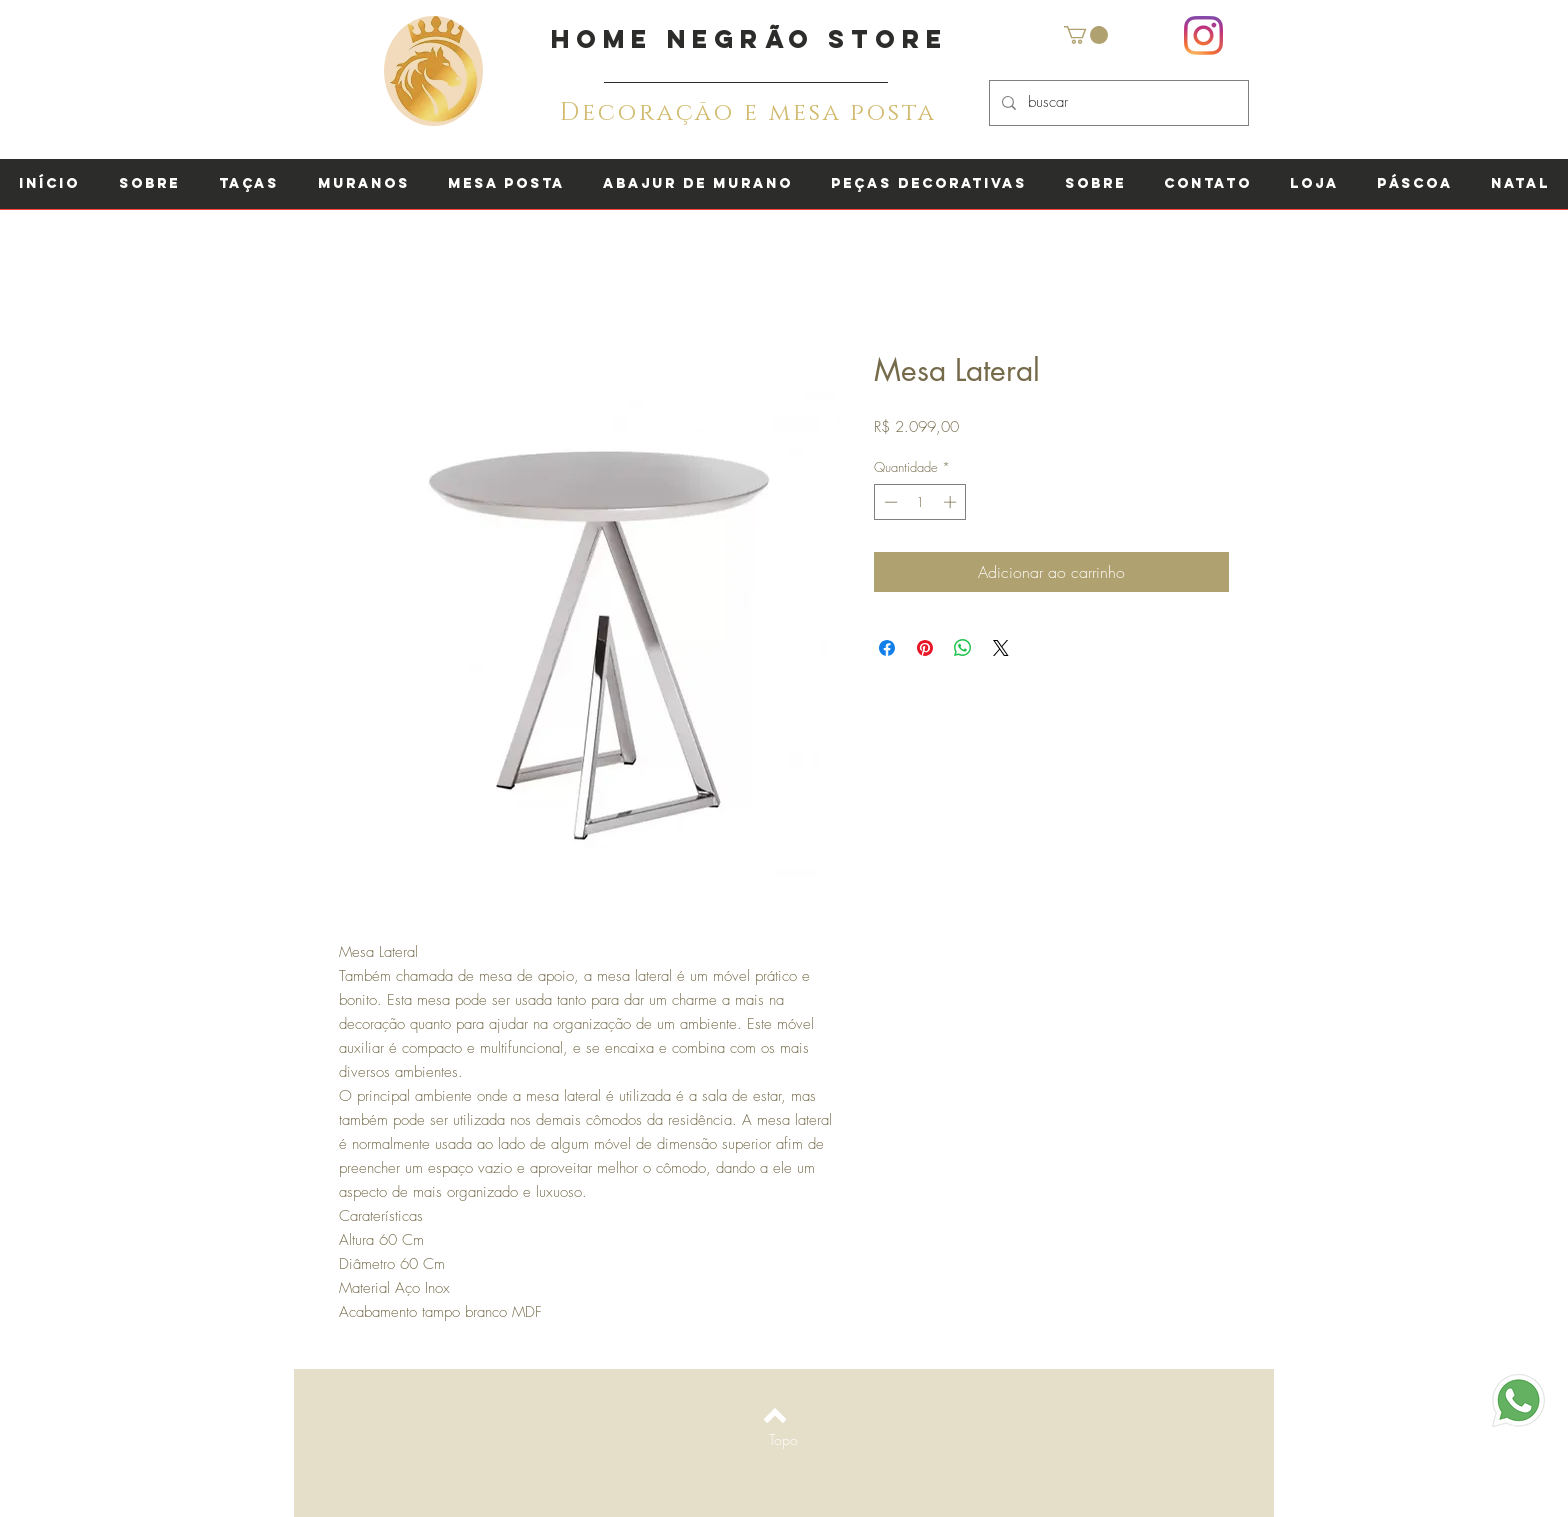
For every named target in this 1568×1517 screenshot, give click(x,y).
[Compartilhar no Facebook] (887, 648)
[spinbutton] (920, 502)
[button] (1086, 35)
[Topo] (783, 1439)
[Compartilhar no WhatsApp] (963, 648)
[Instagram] (1203, 35)
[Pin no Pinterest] (925, 648)
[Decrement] (889, 502)
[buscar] (1117, 103)
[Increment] (952, 502)
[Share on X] (1001, 648)
